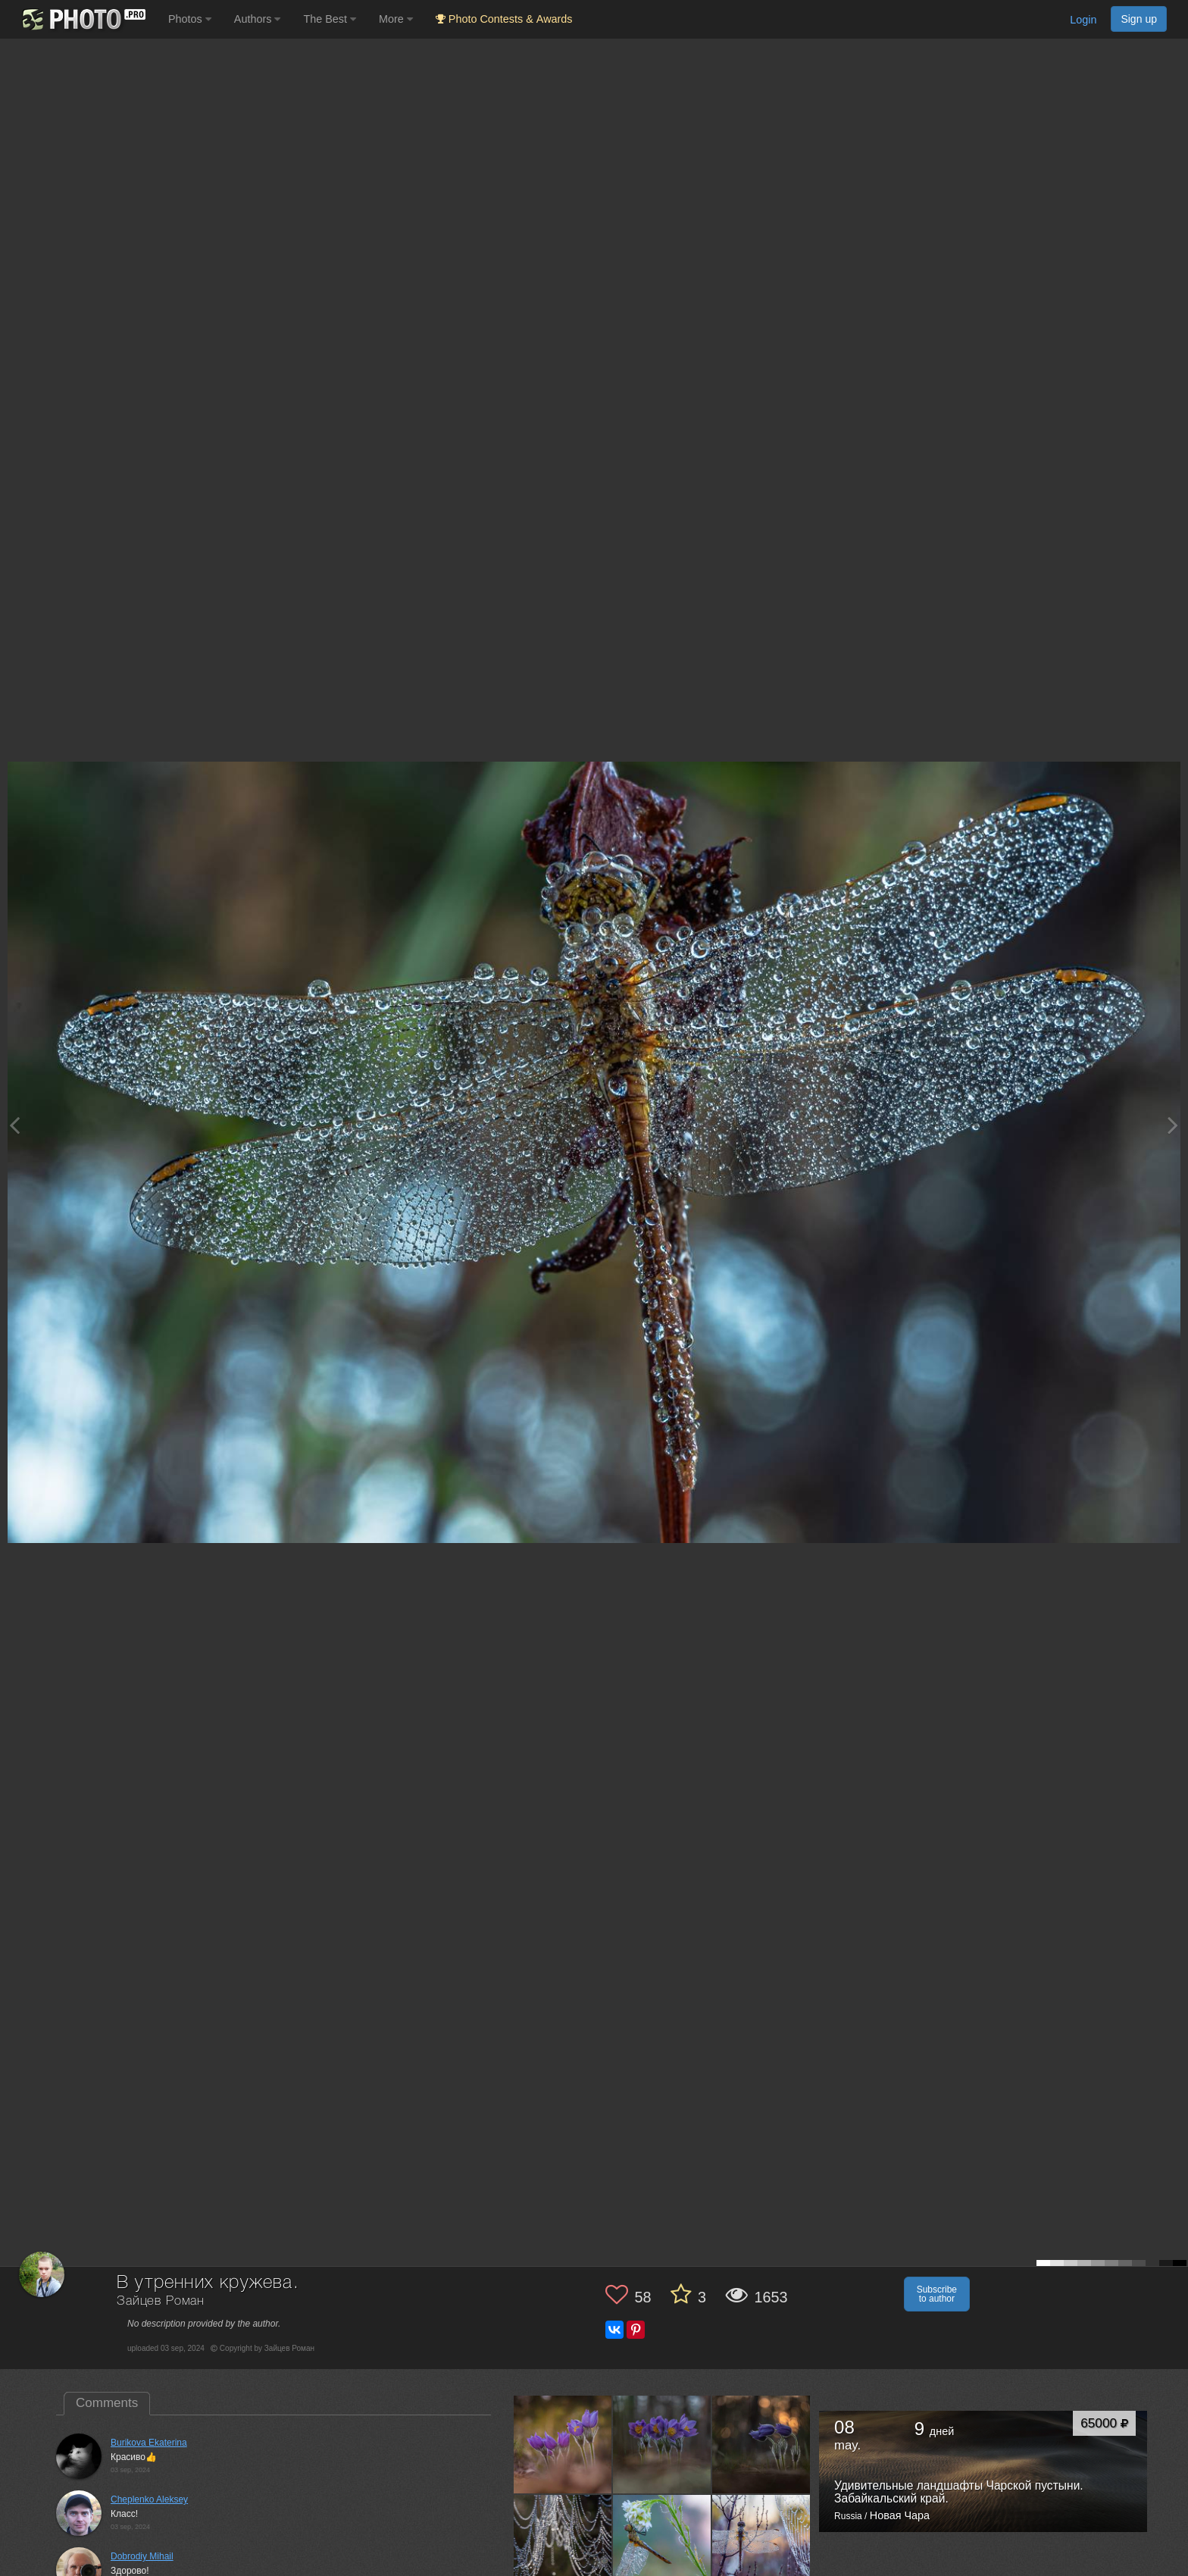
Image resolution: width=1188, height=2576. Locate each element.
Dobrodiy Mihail (142, 2556)
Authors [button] (257, 19)
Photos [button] (189, 19)
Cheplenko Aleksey (149, 2499)
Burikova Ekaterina (149, 2442)
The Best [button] (329, 19)
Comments (107, 2403)
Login (1083, 19)
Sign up (1139, 19)
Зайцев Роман (161, 2301)
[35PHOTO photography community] (82, 19)
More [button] (396, 19)
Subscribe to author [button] (937, 2294)
